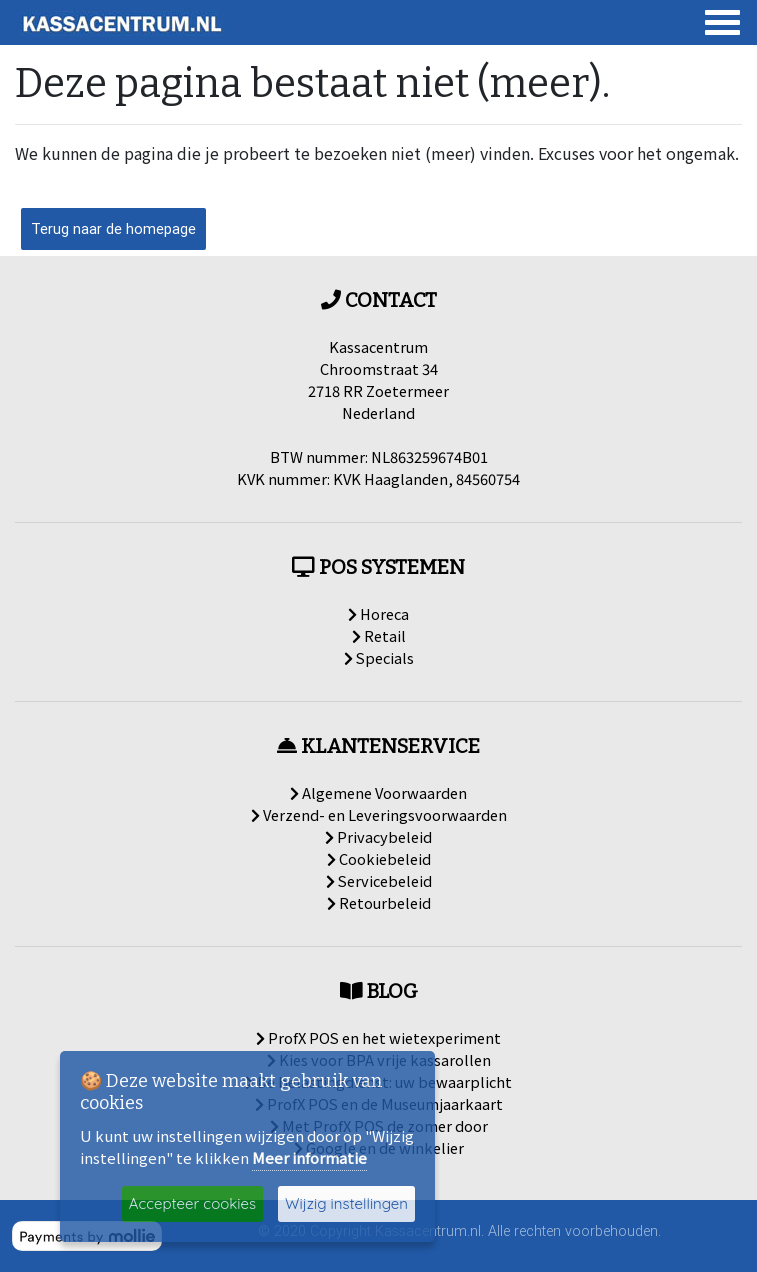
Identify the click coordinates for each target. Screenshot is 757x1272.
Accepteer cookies (192, 1203)
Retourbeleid (379, 902)
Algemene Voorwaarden (378, 792)
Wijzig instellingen (346, 1203)
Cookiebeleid (379, 858)
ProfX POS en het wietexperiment (378, 1037)
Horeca (378, 613)
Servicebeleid (379, 880)
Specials (379, 657)
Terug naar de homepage (113, 228)
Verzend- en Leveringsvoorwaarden (379, 814)
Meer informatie (309, 1157)
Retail (379, 635)
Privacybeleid (378, 836)
